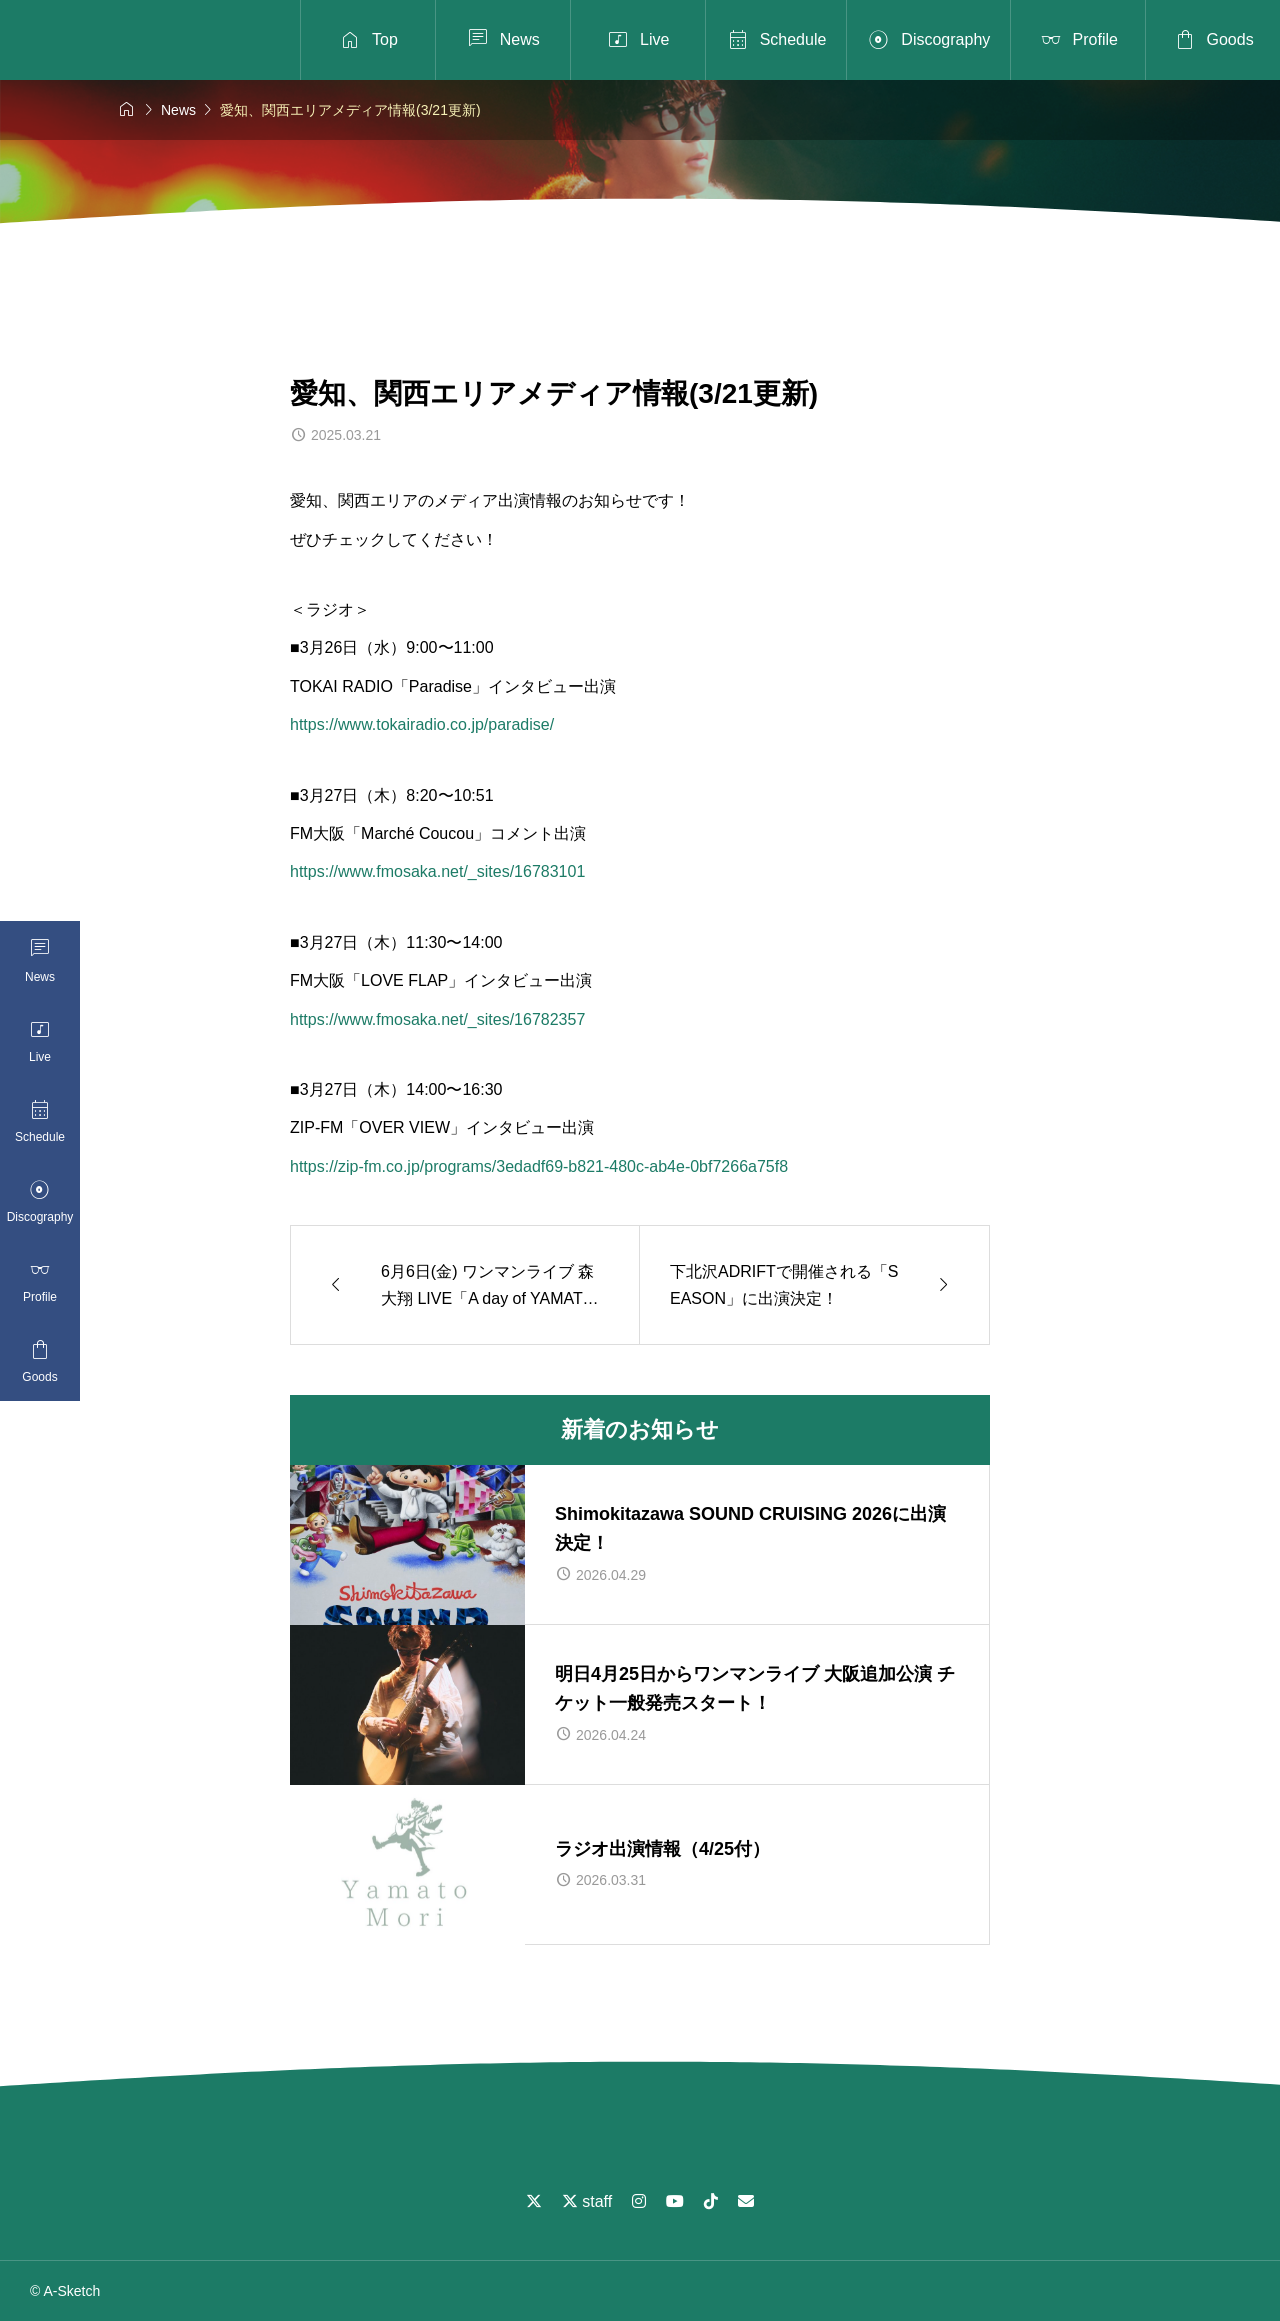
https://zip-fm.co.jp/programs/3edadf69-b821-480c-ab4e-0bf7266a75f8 (539, 1166)
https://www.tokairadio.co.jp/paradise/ (422, 724)
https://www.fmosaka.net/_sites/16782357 (437, 1019)
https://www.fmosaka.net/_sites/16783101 (437, 871)
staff (587, 2201)
